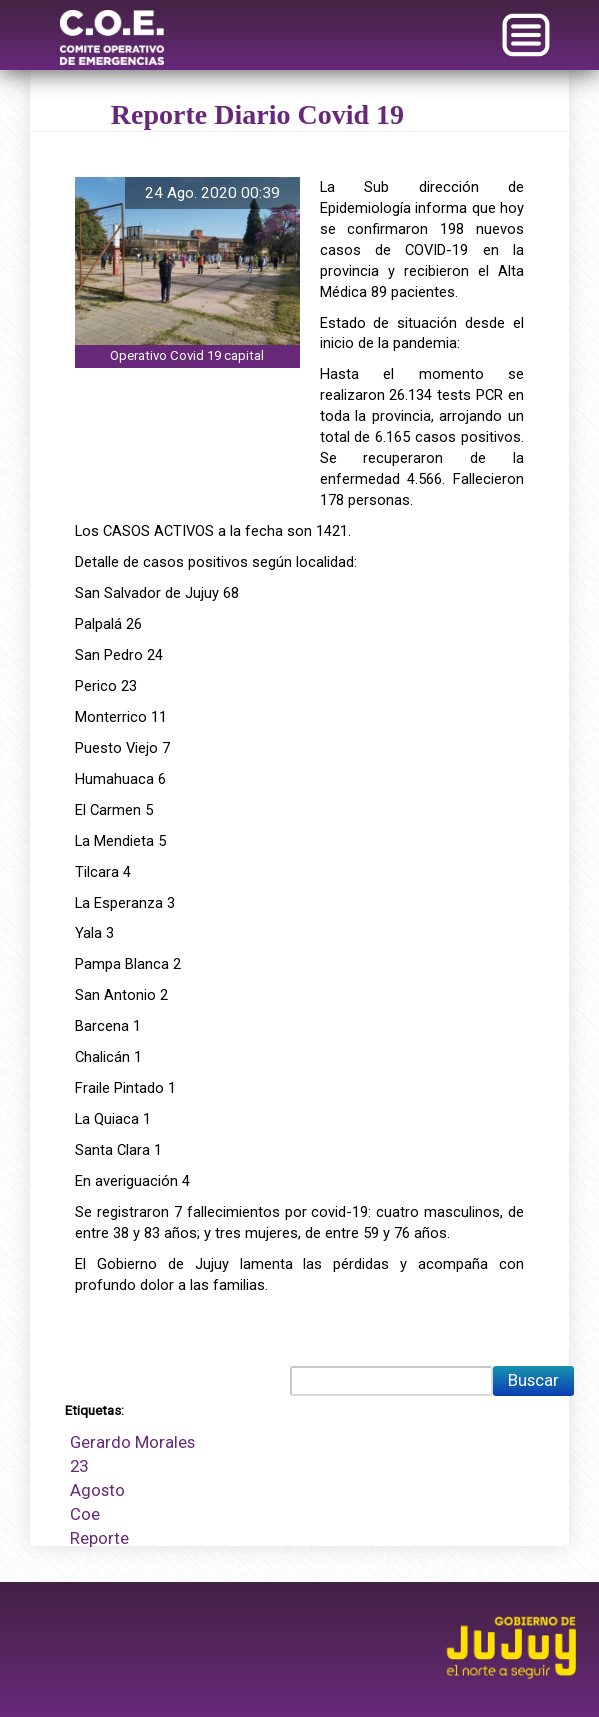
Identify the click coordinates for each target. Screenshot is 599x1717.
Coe (85, 1514)
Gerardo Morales (132, 1442)
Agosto (97, 1490)
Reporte (99, 1538)
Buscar (533, 1380)
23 (79, 1466)
